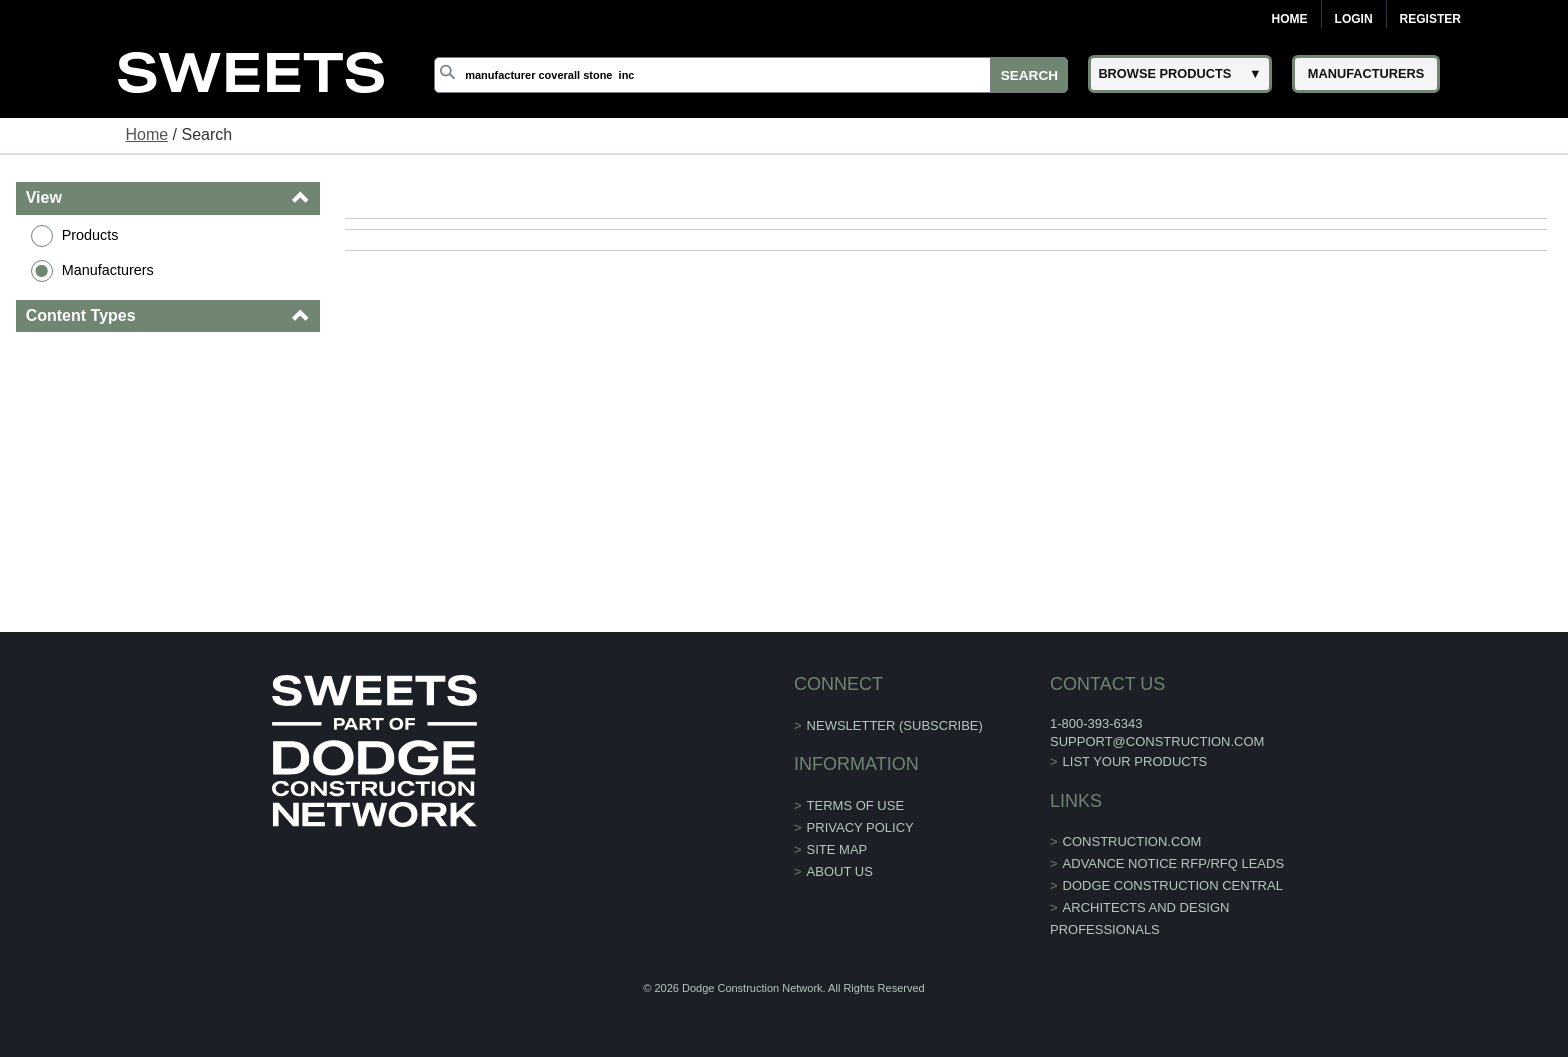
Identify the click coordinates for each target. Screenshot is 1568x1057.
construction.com (1132, 841)
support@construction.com (1157, 741)
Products (90, 235)
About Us (840, 871)
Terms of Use (856, 805)
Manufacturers (108, 270)
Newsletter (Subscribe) (895, 725)
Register (1430, 19)
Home (1290, 19)
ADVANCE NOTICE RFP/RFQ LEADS (1174, 863)
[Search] (751, 75)
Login (1354, 19)
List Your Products (1135, 761)
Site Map (837, 849)
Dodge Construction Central (1173, 885)
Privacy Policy (860, 827)
